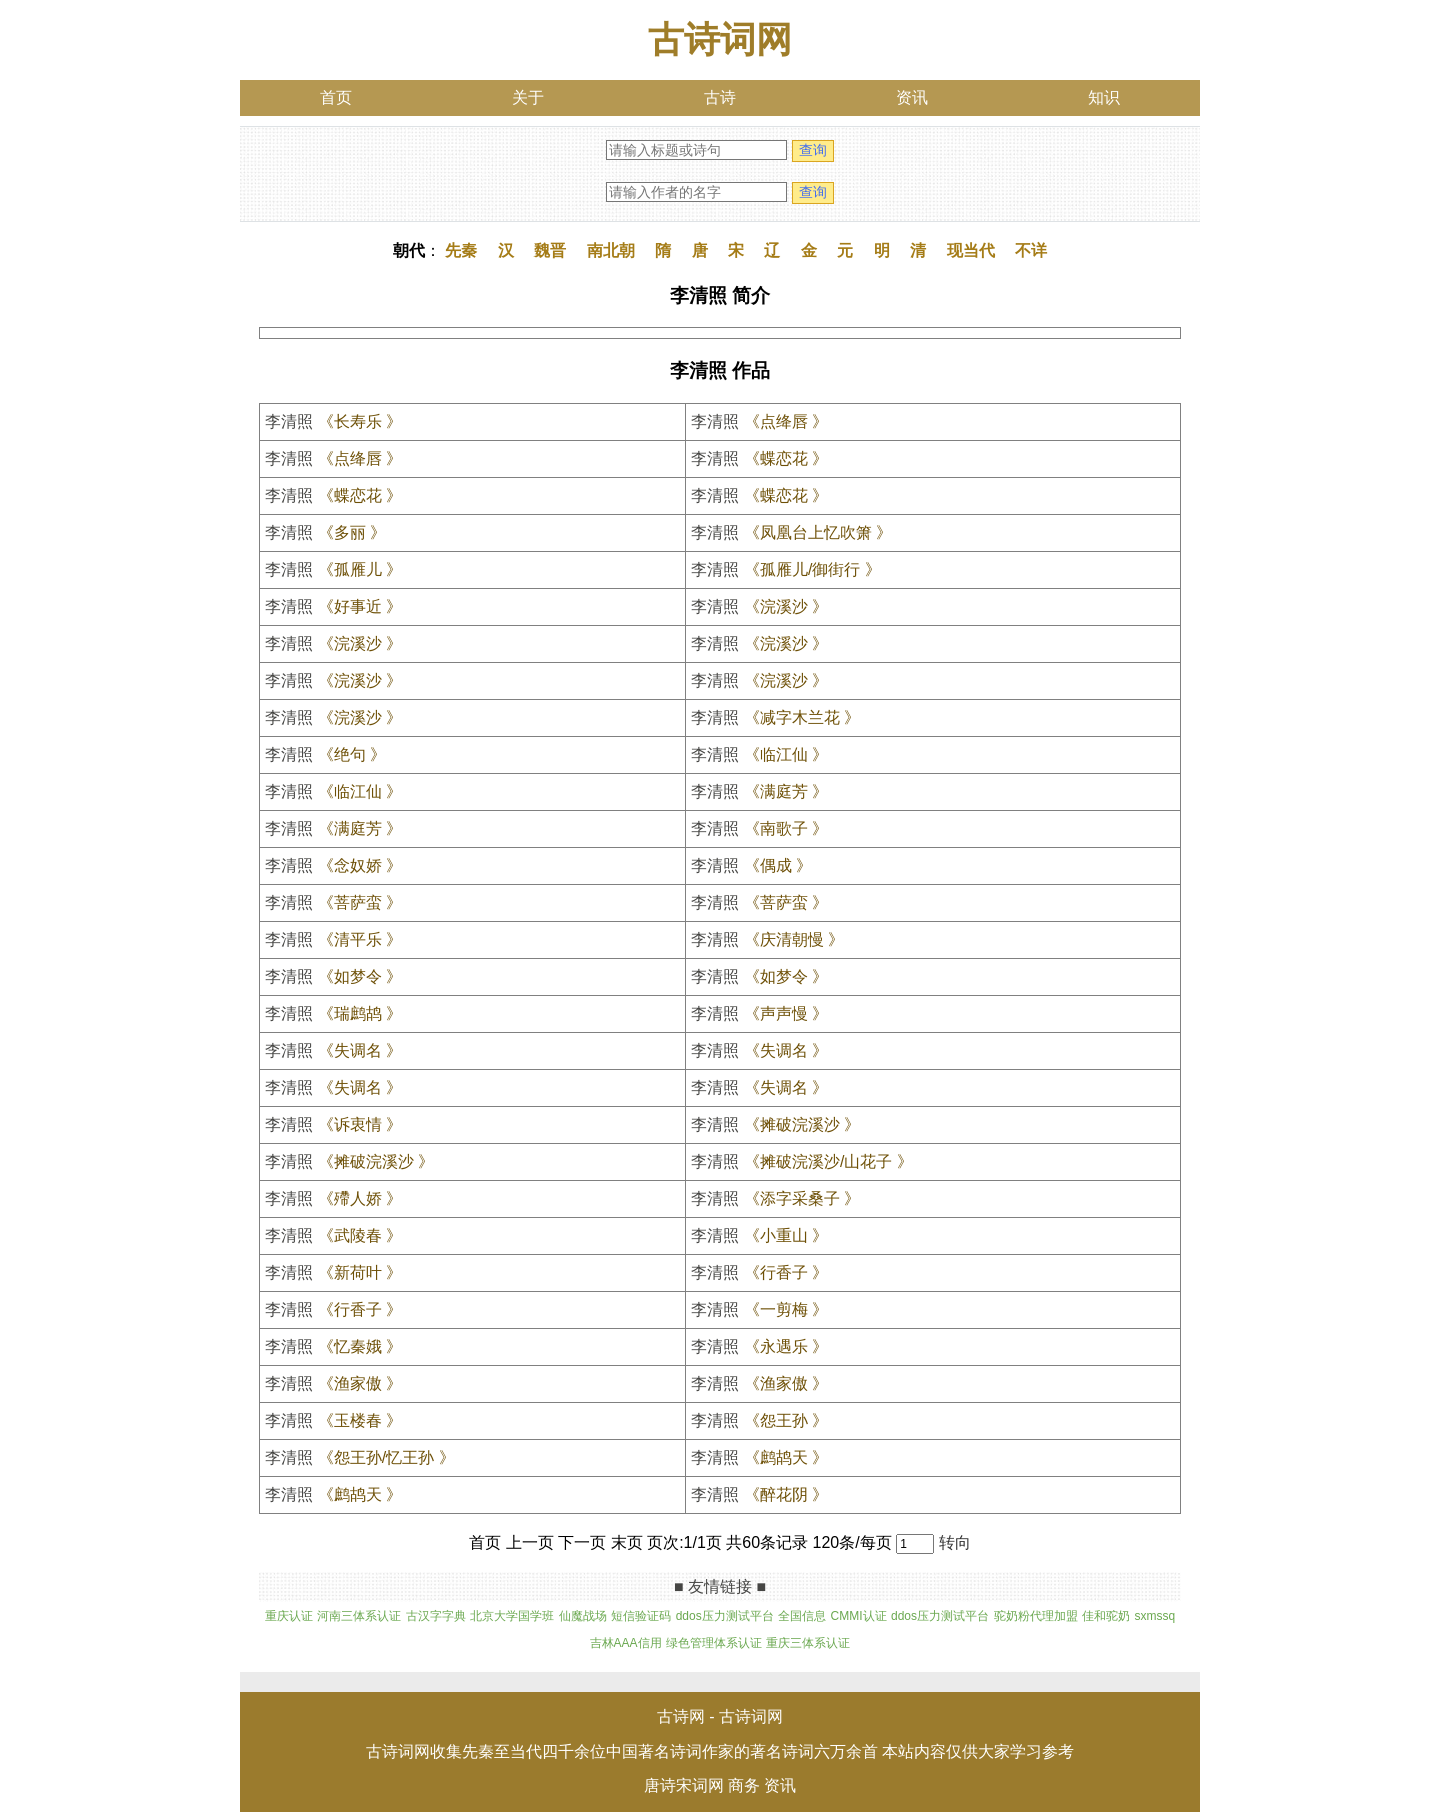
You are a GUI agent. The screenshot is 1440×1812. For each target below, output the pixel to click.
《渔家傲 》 (360, 1383)
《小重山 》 (786, 1235)
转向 (955, 1542)
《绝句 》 (352, 754)
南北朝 (611, 250)
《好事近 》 (360, 606)
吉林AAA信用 (626, 1643)
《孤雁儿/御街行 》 (812, 569)
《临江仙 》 (786, 754)
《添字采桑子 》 (802, 1198)
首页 (336, 97)
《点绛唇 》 (786, 421)
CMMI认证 (859, 1616)
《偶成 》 (778, 865)
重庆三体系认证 (808, 1643)
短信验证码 (641, 1616)
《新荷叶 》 (360, 1272)
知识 (1104, 97)
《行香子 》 (786, 1272)
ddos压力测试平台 (725, 1616)
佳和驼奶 (1106, 1616)
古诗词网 (720, 39)
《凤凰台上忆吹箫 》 (818, 532)
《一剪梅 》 (786, 1309)
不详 (1031, 250)
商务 (744, 1785)
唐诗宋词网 (684, 1785)
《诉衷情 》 (360, 1124)
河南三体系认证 (359, 1616)
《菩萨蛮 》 (360, 902)
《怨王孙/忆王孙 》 (386, 1457)
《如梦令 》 (360, 976)
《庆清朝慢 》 (794, 939)
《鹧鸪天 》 (786, 1457)
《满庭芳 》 (786, 791)
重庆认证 (289, 1616)
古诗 (720, 97)
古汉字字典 (436, 1616)
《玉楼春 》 (360, 1420)
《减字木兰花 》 (802, 717)
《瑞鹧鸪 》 (360, 1013)
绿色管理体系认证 (714, 1643)
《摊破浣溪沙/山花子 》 (828, 1161)
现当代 (971, 250)
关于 (528, 97)
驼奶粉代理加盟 (1036, 1616)
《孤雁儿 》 (360, 569)
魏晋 (550, 250)
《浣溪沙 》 (786, 606)
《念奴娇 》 (360, 865)
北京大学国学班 (512, 1616)
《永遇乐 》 (786, 1346)
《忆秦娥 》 (360, 1346)
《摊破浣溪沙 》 (802, 1124)
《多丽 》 (352, 532)
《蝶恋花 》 (786, 458)
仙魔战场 (583, 1616)
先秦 (461, 250)
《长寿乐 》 (360, 421)
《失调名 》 (360, 1050)
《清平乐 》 (360, 939)
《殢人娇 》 (360, 1198)
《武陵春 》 (360, 1235)
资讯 (912, 97)
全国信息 (802, 1616)
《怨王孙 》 (786, 1420)
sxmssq (1154, 1616)
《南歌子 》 (786, 828)
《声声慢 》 (786, 1013)
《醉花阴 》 (786, 1494)
